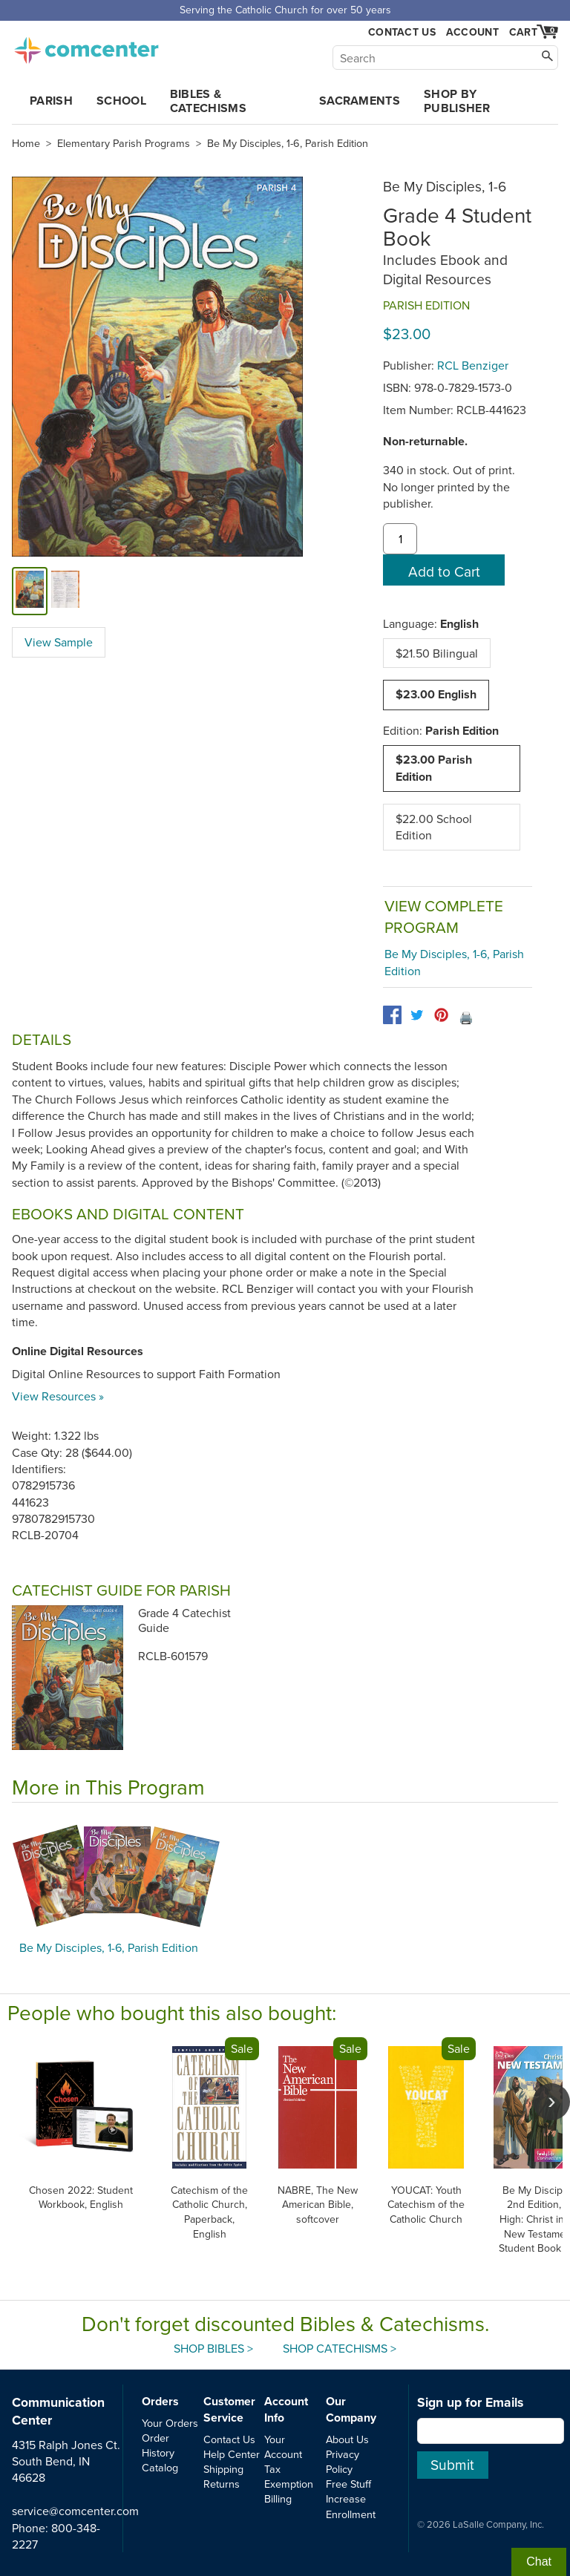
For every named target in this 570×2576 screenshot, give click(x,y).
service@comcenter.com (75, 2511)
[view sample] (65, 591)
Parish (51, 100)
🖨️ (466, 1017)
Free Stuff (348, 2483)
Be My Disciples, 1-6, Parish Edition (287, 143)
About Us (347, 2439)
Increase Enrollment (351, 2506)
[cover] (30, 591)
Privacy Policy (342, 2461)
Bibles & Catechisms (208, 101)
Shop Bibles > (213, 2348)
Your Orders (170, 2423)
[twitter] (416, 1015)
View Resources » (58, 1396)
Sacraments (359, 100)
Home (26, 143)
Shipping (223, 2469)
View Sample (58, 642)
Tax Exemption (288, 2476)
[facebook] (392, 1015)
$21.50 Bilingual (437, 653)
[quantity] (400, 538)
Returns (221, 2483)
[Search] (445, 57)
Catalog (160, 2467)
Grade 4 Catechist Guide (184, 1620)
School (121, 100)
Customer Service (229, 2409)
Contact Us (402, 32)
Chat (538, 2561)
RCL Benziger (472, 365)
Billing (278, 2498)
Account (472, 31)
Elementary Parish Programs (123, 143)
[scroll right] (551, 2101)
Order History (158, 2445)
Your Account (283, 2446)
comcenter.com (86, 46)
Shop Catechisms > (339, 2348)
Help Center (231, 2454)
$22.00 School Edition (434, 826)
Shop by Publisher (457, 101)
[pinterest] (441, 1015)
